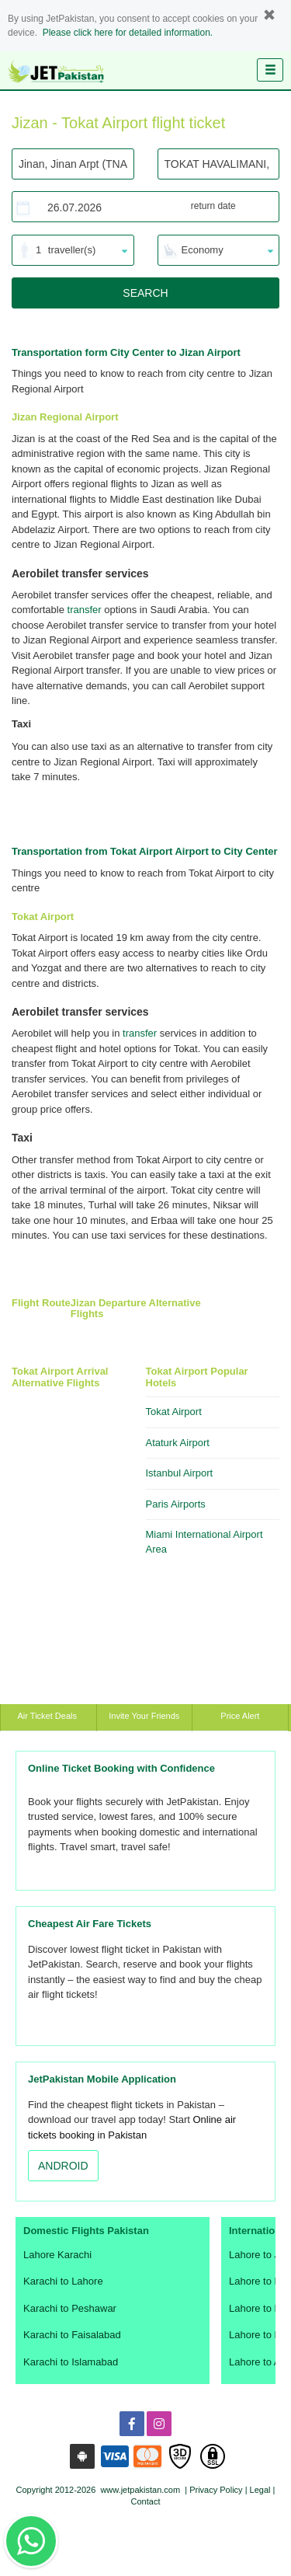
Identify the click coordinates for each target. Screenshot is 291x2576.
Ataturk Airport (178, 1442)
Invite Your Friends (144, 1715)
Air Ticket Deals (48, 1715)
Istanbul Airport (179, 1473)
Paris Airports (176, 1504)
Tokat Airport (174, 1411)
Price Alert (239, 1715)
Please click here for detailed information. (128, 32)
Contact (146, 2501)
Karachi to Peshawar (69, 2308)
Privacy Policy (215, 2489)
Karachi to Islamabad (70, 2362)
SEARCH (145, 293)
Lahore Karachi (57, 2255)
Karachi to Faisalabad (72, 2335)
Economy (202, 250)
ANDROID (63, 2165)
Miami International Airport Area (204, 1542)
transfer (85, 609)
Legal (260, 2489)
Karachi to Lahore (63, 2281)
